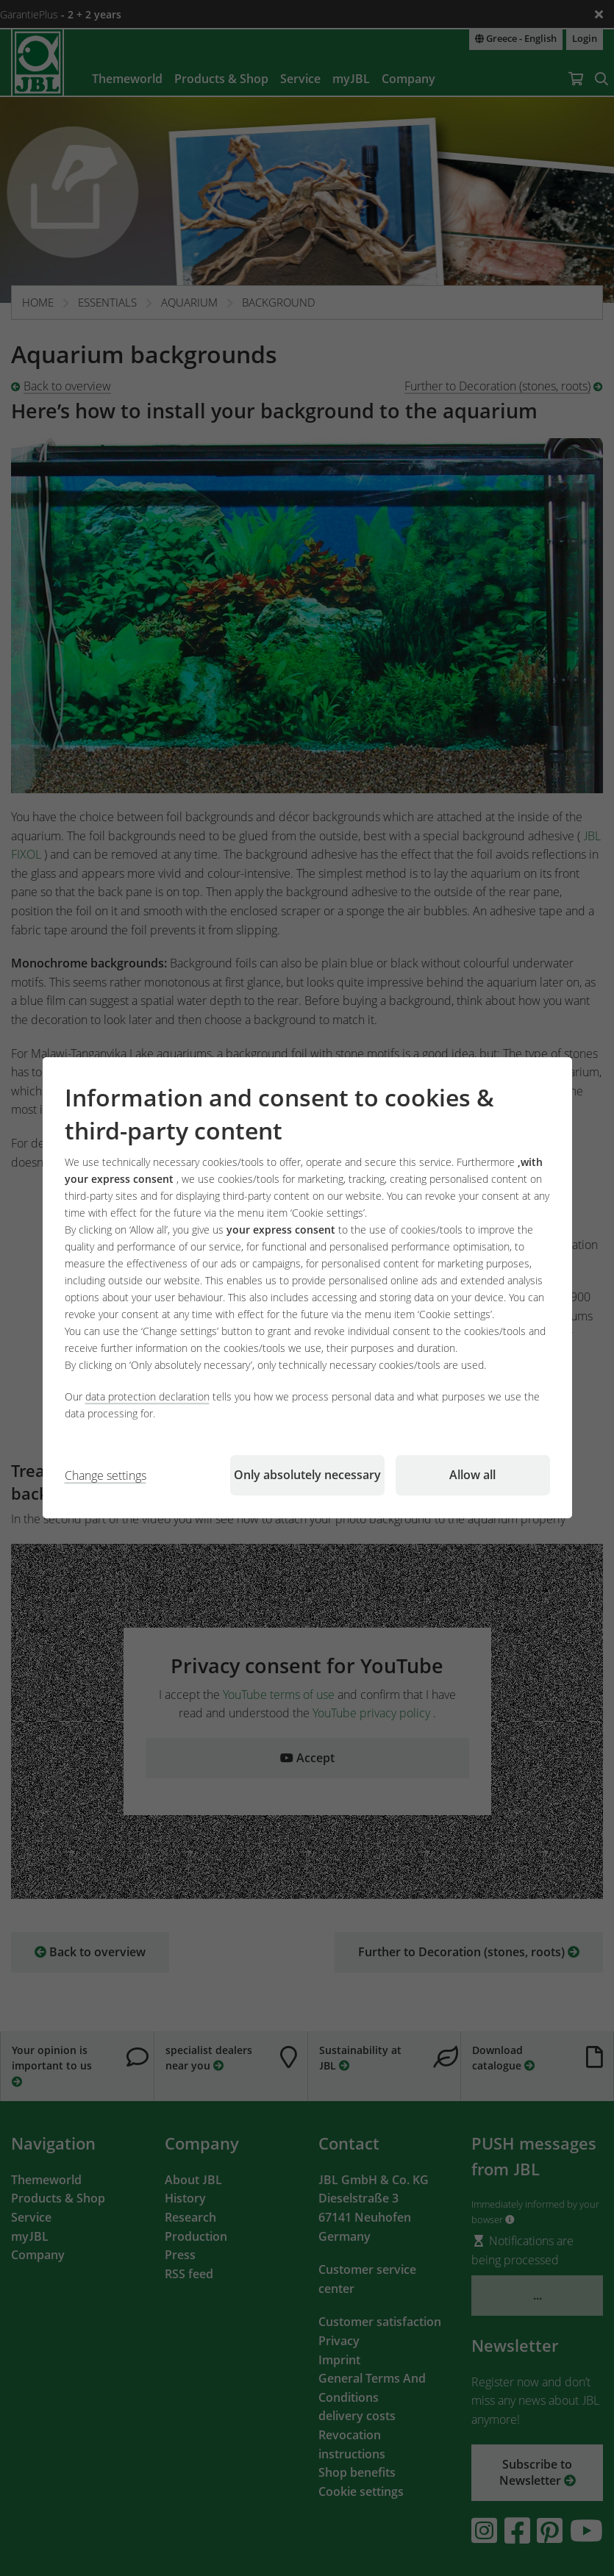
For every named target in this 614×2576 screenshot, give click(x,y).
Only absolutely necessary (307, 1475)
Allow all (472, 1475)
